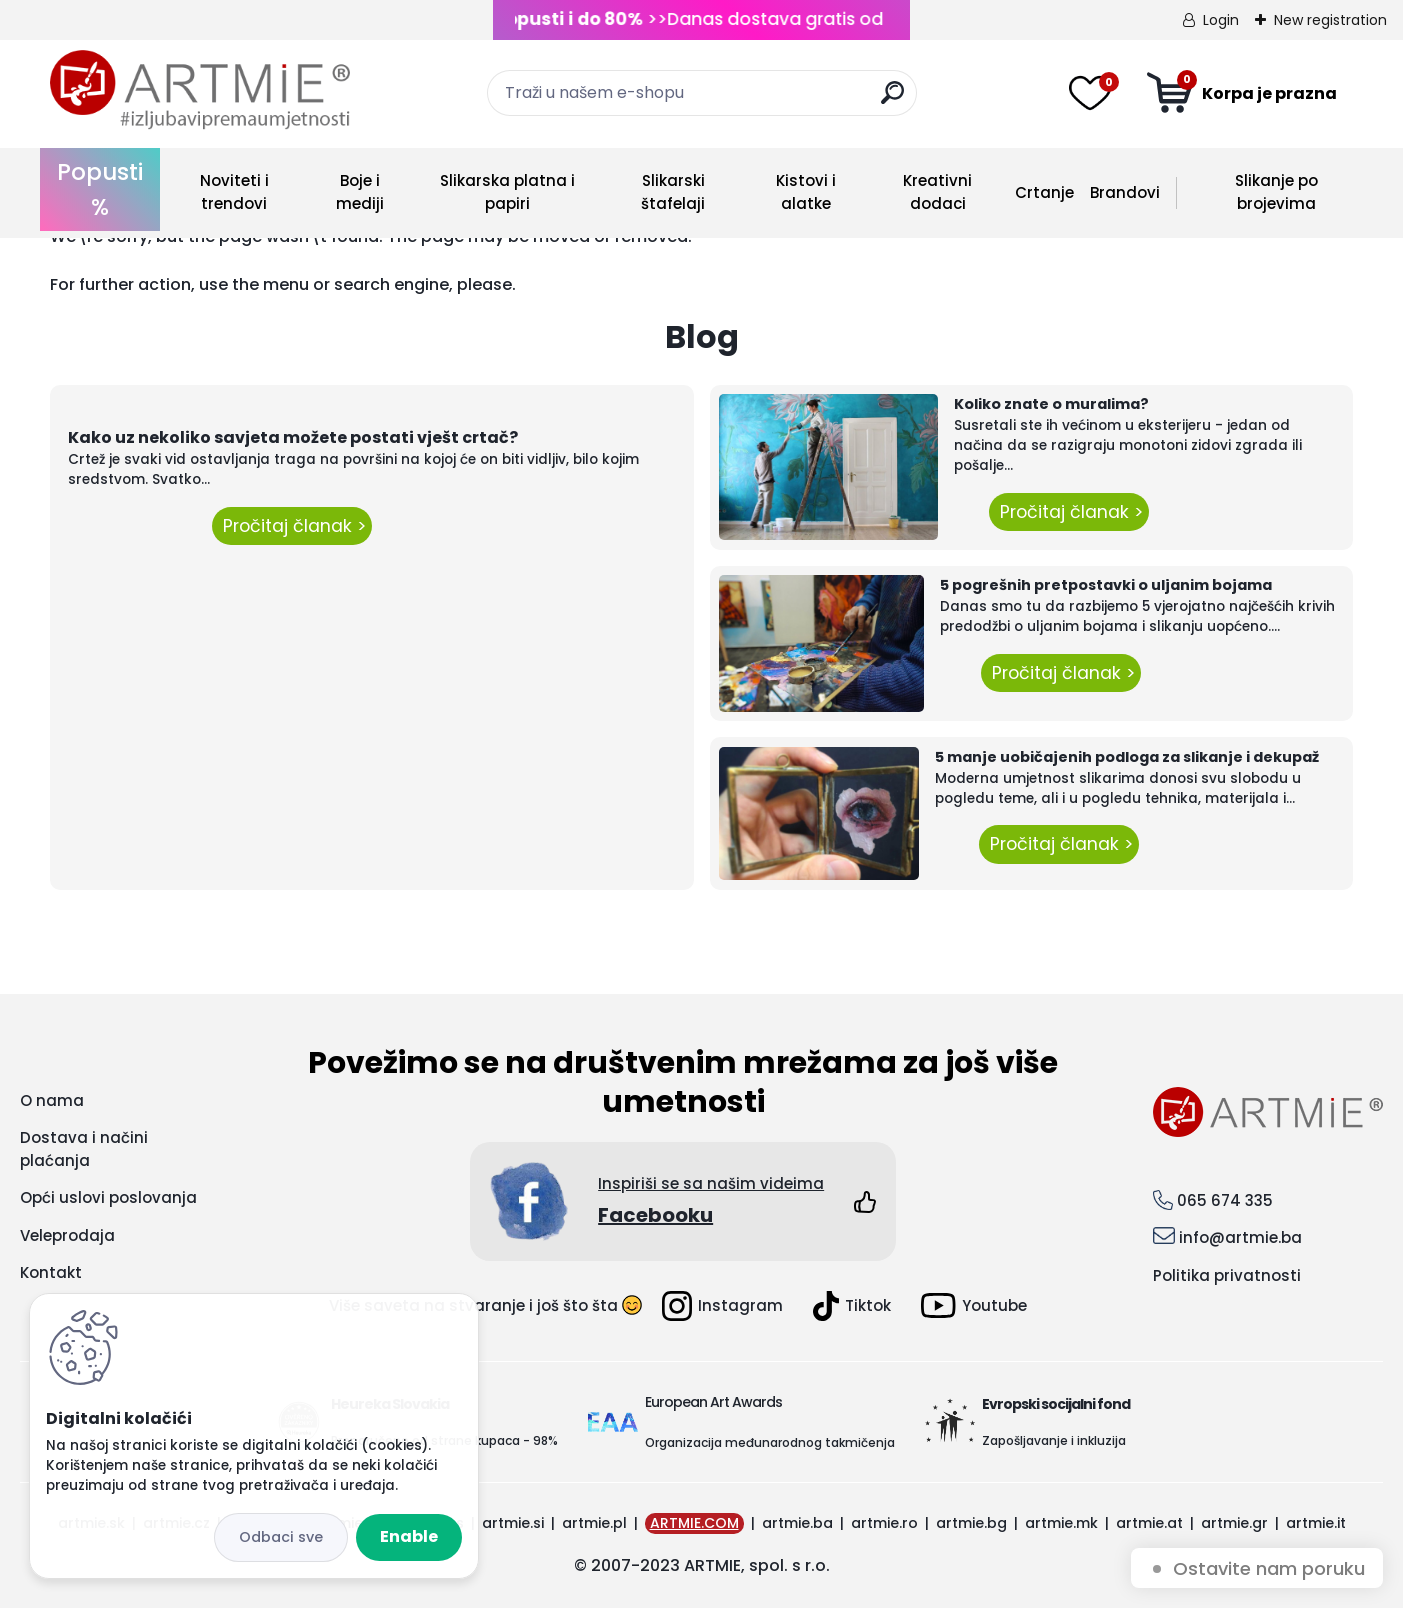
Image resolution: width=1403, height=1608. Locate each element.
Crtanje (1044, 192)
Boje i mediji (360, 192)
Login (1221, 20)
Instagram (722, 1306)
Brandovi (1125, 192)
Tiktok (852, 1306)
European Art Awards (713, 1402)
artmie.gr (1234, 1523)
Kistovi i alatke (806, 192)
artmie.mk (1061, 1523)
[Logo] (200, 90)
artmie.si (513, 1523)
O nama (52, 1100)
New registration (1330, 20)
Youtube (974, 1305)
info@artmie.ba (1240, 1237)
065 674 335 (1225, 1200)
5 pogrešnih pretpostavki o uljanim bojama (1106, 585)
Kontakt (51, 1272)
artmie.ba (797, 1523)
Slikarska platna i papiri (507, 192)
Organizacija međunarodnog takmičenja (770, 1442)
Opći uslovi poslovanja (108, 1197)
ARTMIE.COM (694, 1523)
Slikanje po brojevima (1276, 192)
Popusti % (100, 189)
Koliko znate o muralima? (1051, 404)
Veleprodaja (67, 1235)
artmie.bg (971, 1523)
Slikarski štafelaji (673, 192)
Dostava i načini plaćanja (84, 1149)
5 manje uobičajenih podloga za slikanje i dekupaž (1127, 757)
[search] (892, 100)
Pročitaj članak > (292, 526)
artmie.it (1316, 1523)
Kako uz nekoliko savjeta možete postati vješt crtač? (293, 437)
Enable (409, 1536)
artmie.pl (594, 1523)
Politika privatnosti (1227, 1275)
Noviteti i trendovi (234, 192)
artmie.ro (884, 1523)
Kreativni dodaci (937, 192)
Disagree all (281, 1537)
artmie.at (1149, 1523)
